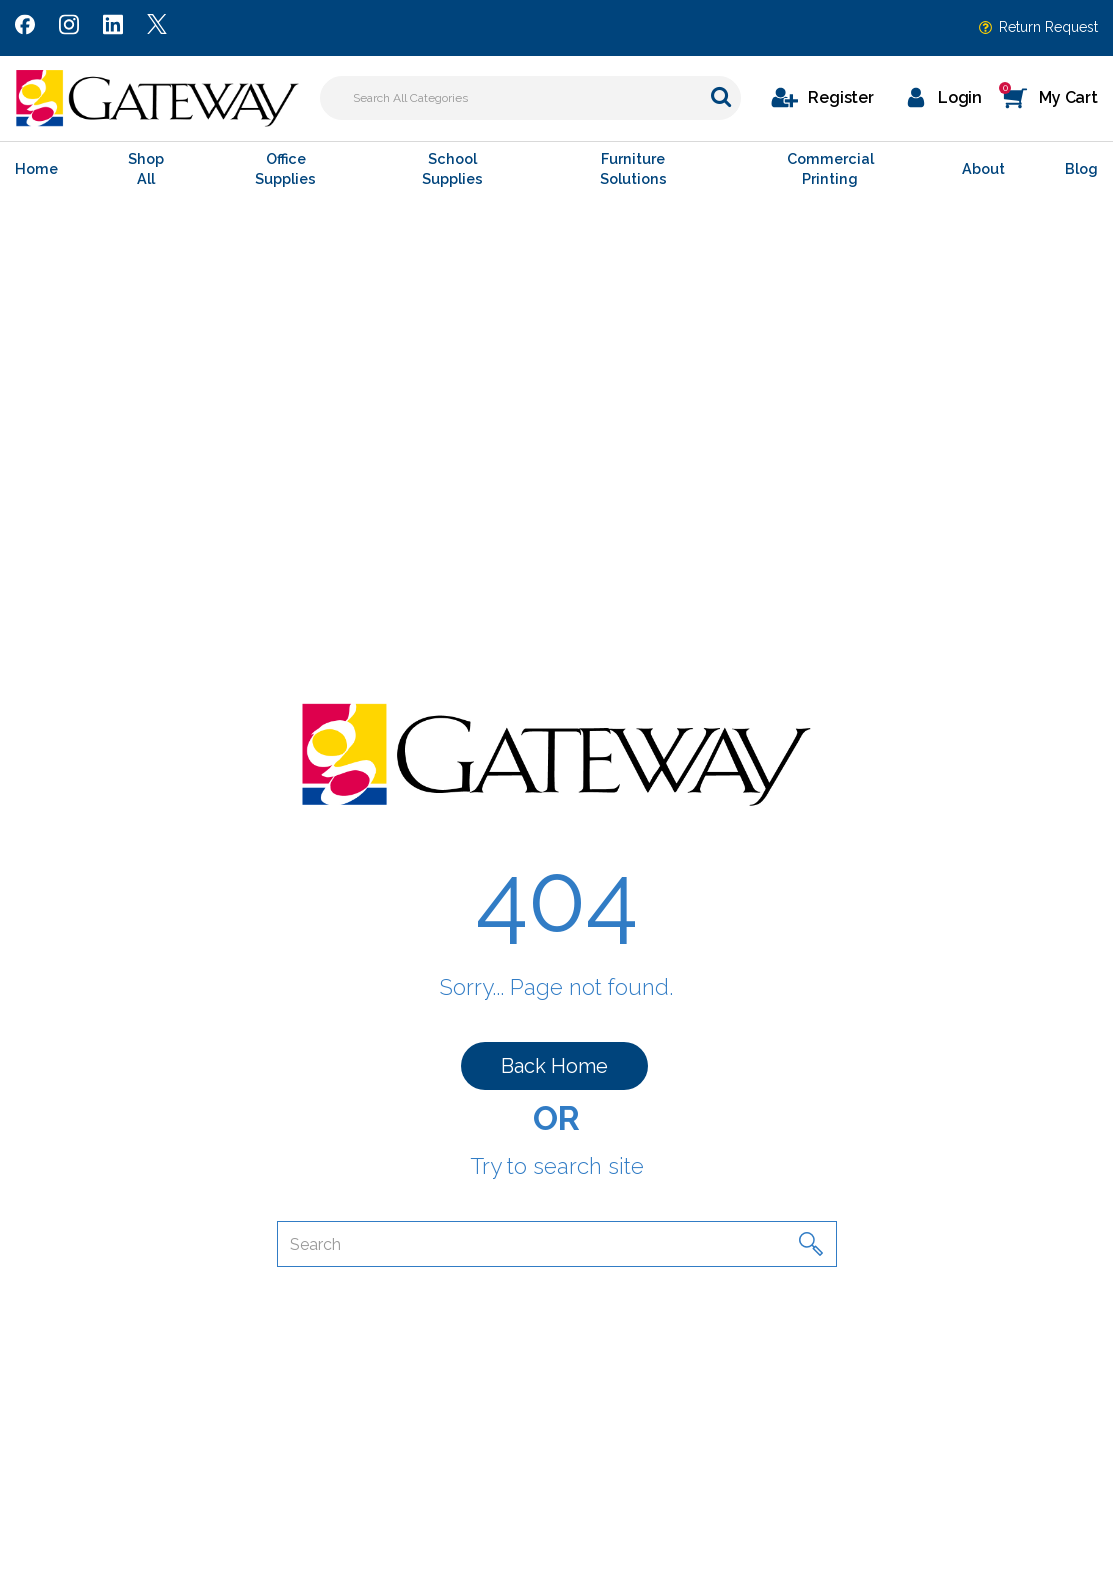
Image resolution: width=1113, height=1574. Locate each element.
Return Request (1048, 27)
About (983, 168)
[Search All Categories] (530, 98)
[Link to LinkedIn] (113, 28)
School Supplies (452, 168)
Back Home (554, 1066)
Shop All (146, 168)
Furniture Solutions (633, 168)
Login (960, 97)
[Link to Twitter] (157, 28)
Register (841, 97)
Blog (1081, 168)
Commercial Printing (830, 168)
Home (36, 168)
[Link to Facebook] (25, 28)
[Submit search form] (721, 96)
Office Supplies (285, 168)
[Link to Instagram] (69, 28)
